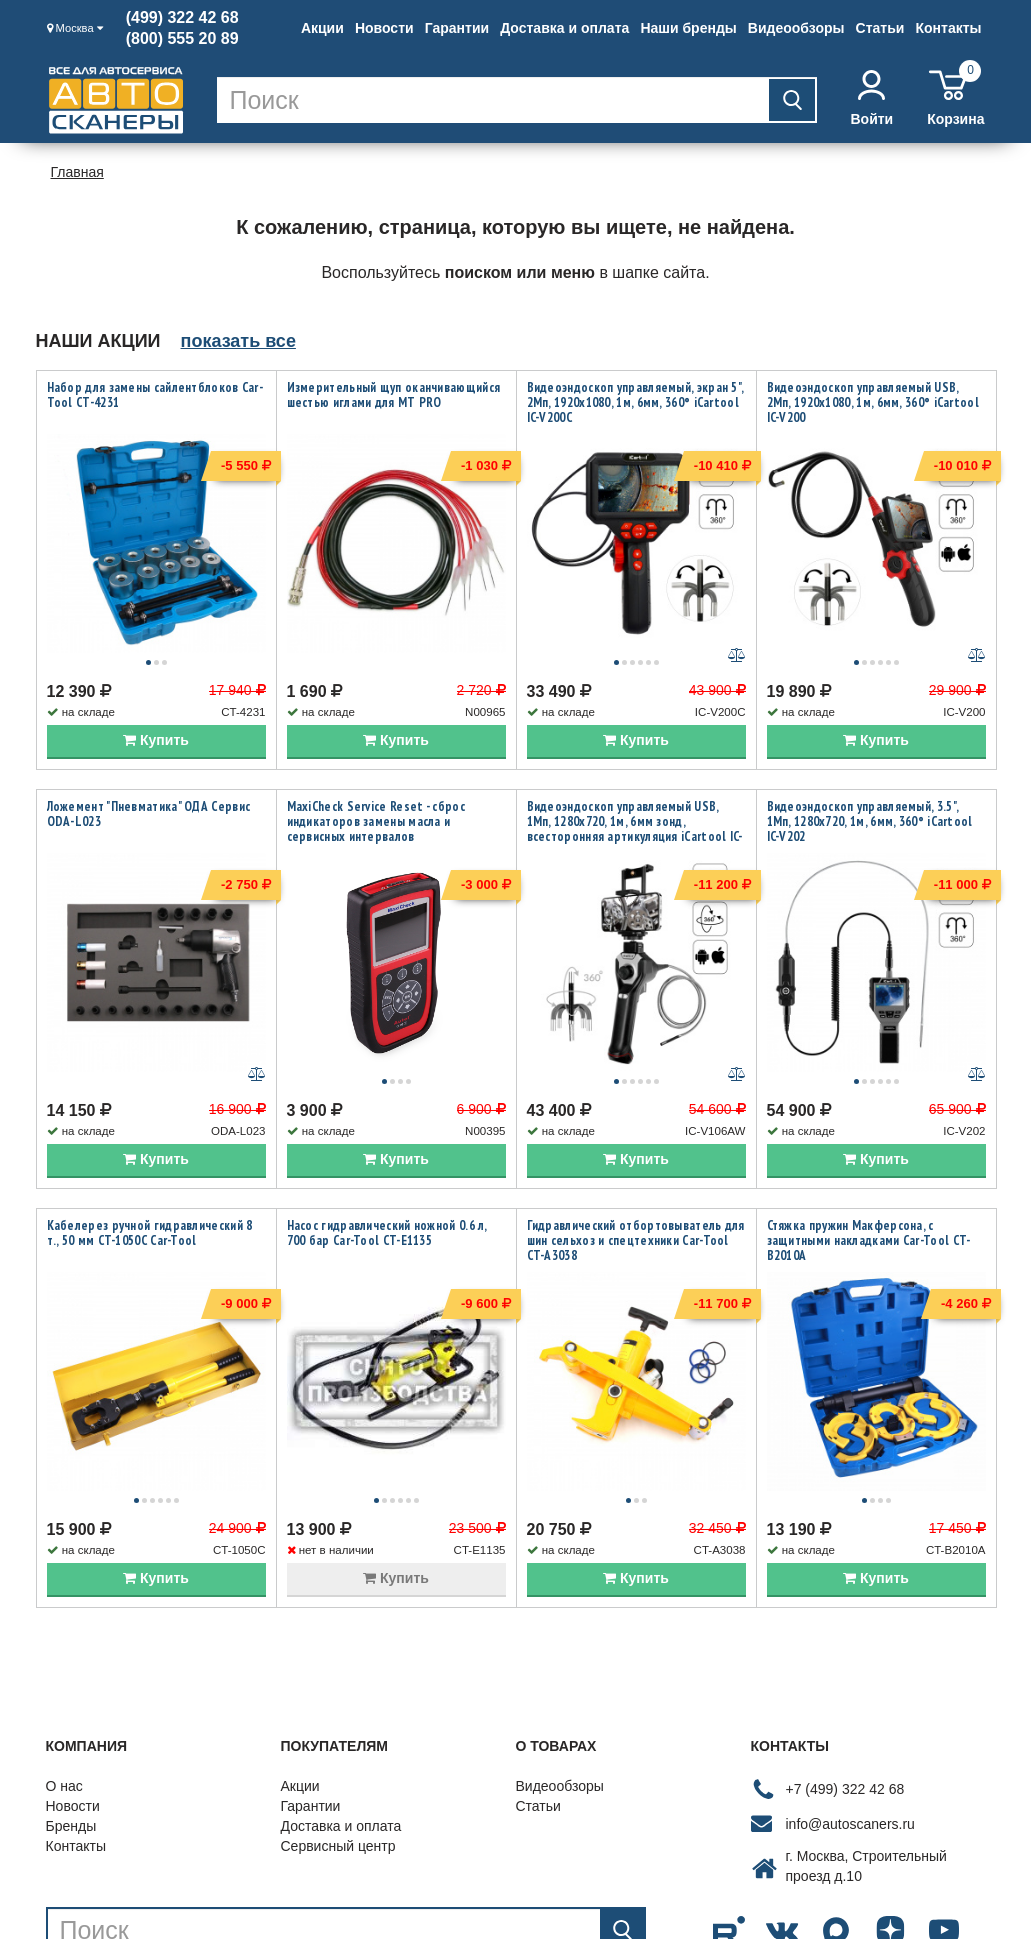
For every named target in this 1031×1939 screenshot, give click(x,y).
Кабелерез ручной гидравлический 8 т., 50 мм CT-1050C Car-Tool (150, 1177)
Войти (871, 98)
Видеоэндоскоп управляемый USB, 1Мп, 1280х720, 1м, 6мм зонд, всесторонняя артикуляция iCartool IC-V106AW (635, 801)
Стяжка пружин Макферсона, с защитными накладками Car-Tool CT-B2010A (869, 1184)
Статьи (880, 28)
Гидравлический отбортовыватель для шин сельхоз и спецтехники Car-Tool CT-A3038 (636, 1184)
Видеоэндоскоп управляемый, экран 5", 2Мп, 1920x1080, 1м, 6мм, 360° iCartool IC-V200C (635, 402)
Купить (156, 712)
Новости (384, 28)
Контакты (948, 28)
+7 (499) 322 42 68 (845, 1705)
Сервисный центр (338, 1762)
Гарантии (457, 28)
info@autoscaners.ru (850, 1740)
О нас (64, 1702)
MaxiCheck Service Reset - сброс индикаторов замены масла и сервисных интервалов (376, 793)
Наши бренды (688, 28)
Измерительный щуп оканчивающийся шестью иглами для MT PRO (394, 395)
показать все (238, 341)
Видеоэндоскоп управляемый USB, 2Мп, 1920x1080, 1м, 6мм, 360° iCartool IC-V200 (873, 402)
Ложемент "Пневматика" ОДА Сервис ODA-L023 (149, 786)
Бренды (71, 1742)
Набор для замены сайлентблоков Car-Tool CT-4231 (155, 395)
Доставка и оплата (564, 28)
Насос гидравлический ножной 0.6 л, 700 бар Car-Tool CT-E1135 (387, 1177)
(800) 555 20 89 (182, 39)
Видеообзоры (796, 28)
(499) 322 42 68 (182, 18)
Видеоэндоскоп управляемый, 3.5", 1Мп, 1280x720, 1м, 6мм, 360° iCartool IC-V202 (870, 793)
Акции (322, 28)
